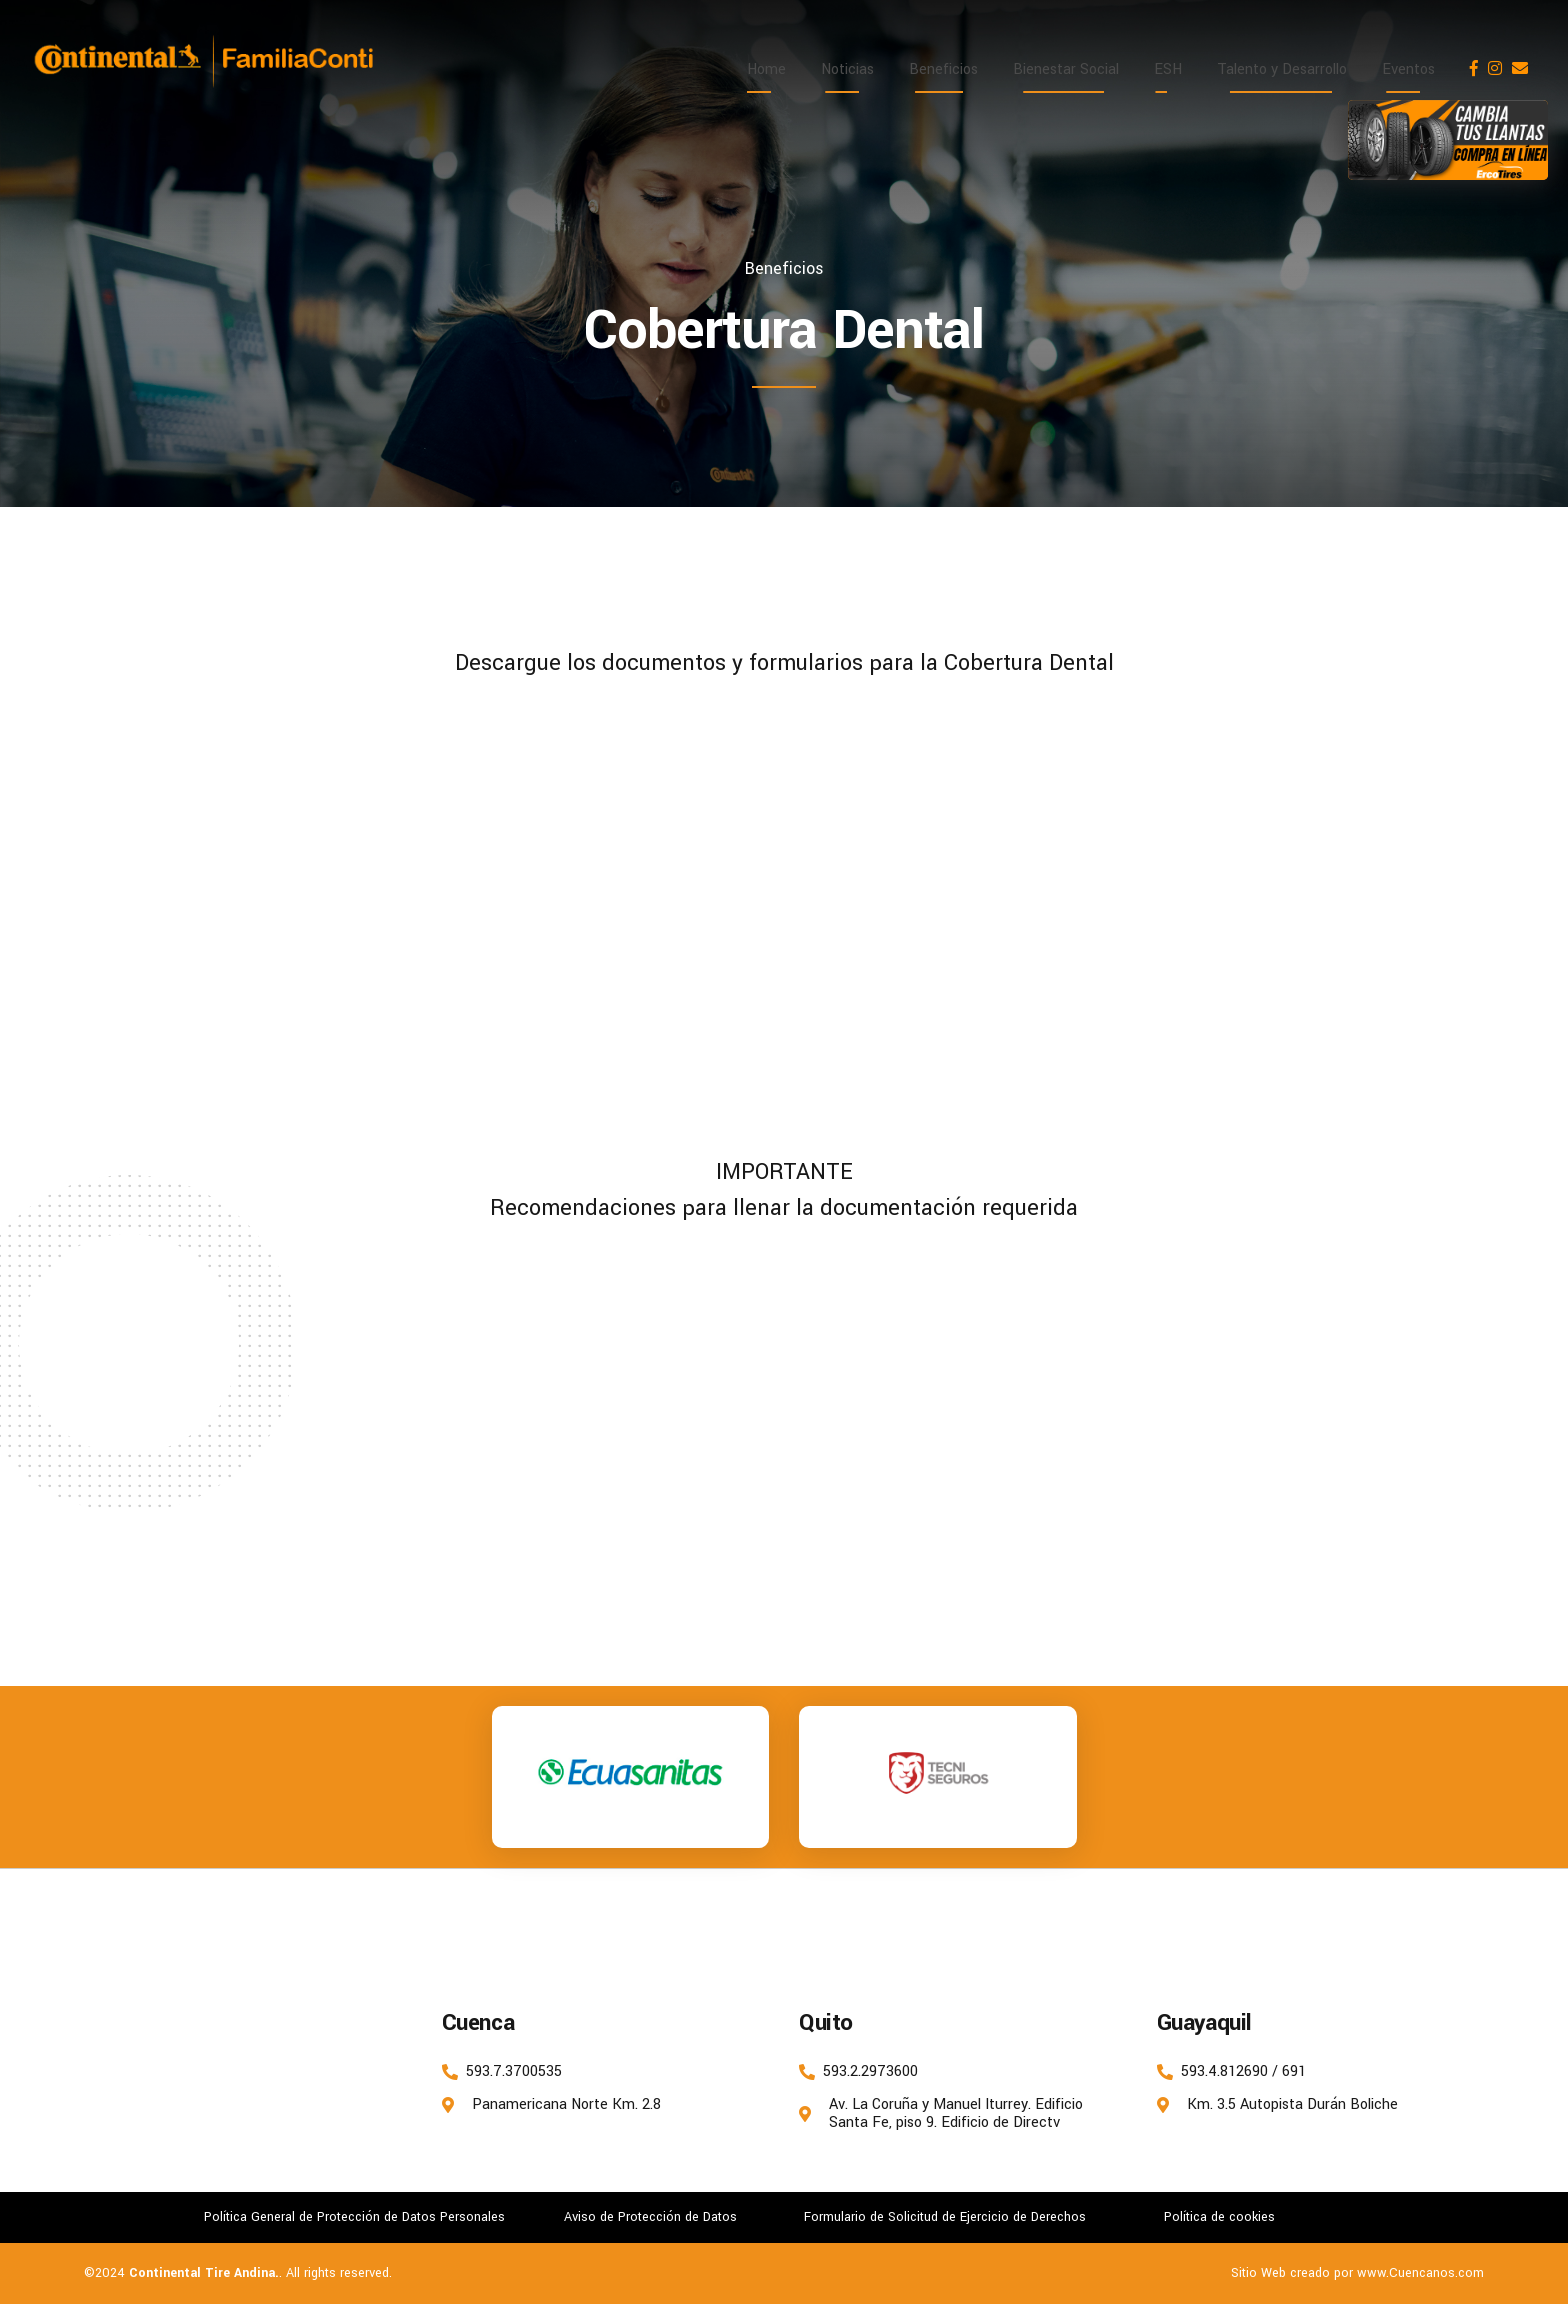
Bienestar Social (1066, 69)
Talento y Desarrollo (1282, 69)
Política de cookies (1219, 2217)
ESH (1168, 69)
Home (766, 69)
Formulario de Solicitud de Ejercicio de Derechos (945, 2217)
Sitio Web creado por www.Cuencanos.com (1357, 2273)
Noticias (847, 69)
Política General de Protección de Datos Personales (354, 2217)
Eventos (1408, 69)
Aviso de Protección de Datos (650, 2217)
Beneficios (943, 69)
